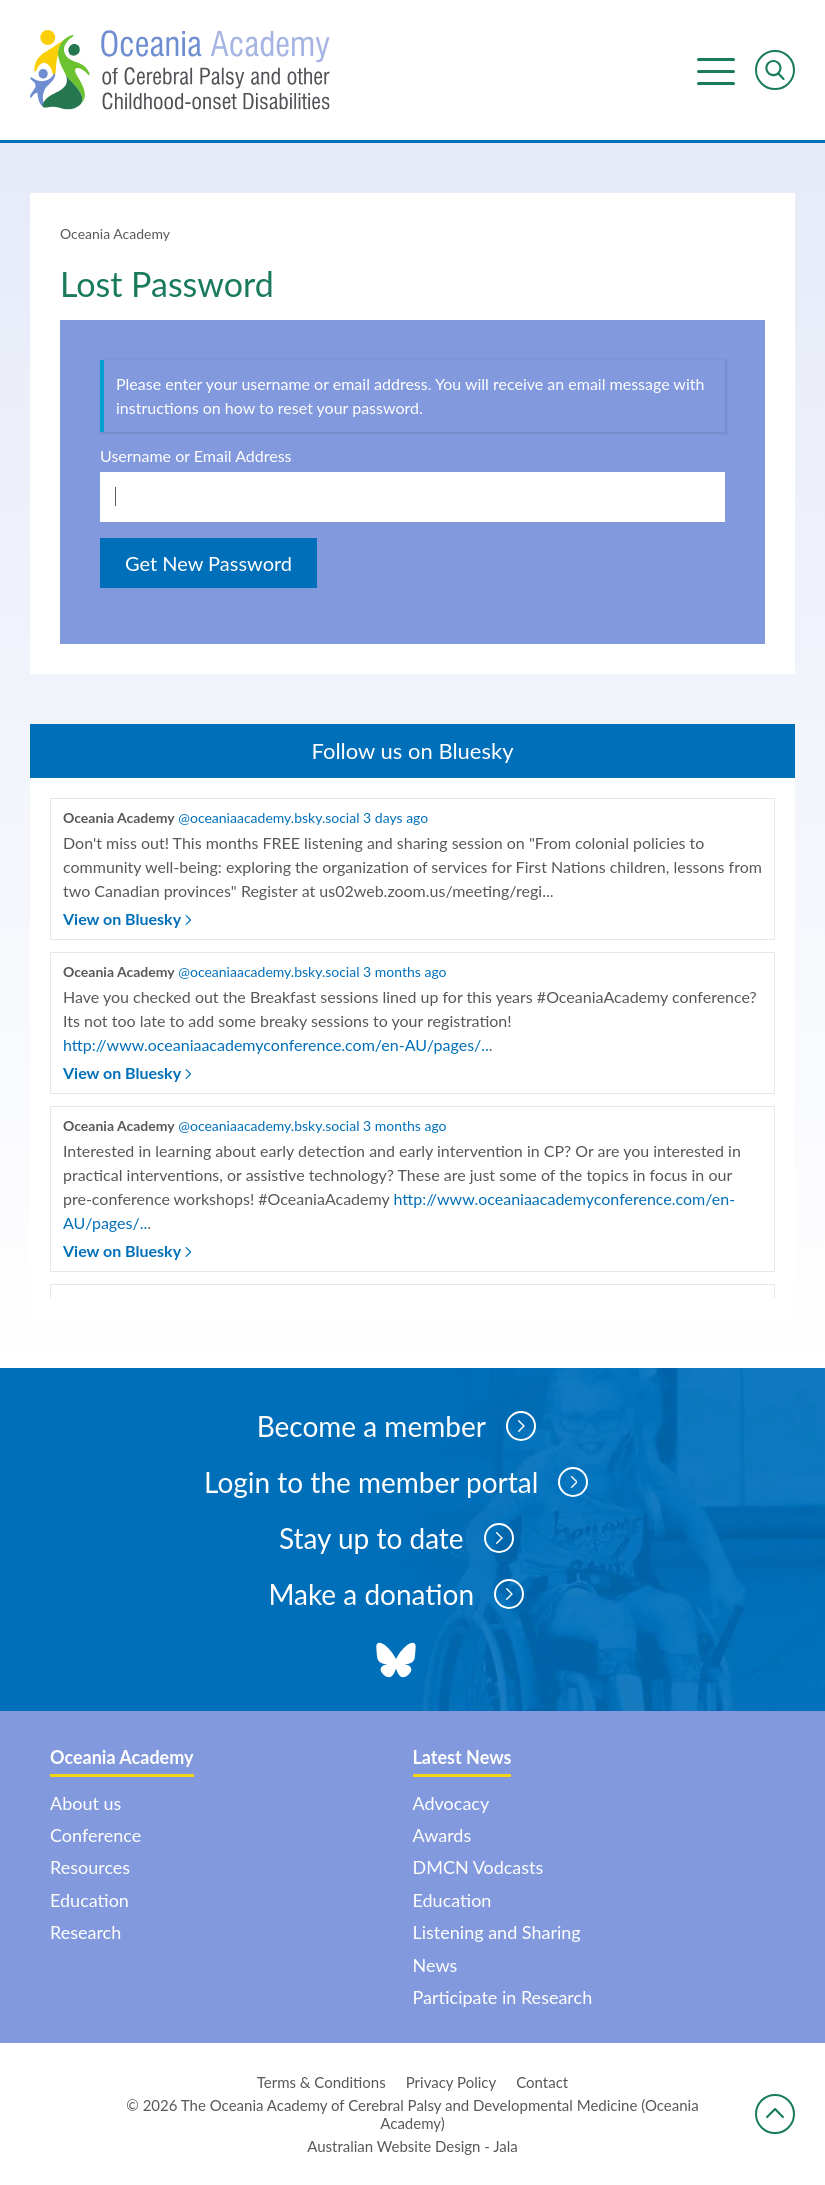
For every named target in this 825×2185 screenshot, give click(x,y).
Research (85, 1932)
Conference (95, 1835)
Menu (716, 69)
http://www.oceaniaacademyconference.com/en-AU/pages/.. (276, 1044)
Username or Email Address (196, 456)
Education (89, 1900)
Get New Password (208, 563)
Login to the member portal (396, 1482)
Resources (90, 1867)
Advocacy (451, 1803)
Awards (442, 1835)
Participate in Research (503, 1997)
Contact (542, 2082)
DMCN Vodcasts (478, 1867)
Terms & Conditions (321, 2082)
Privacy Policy (451, 2082)
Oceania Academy (115, 233)
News (435, 1965)
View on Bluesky (127, 918)
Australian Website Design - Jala (412, 2146)
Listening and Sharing (497, 1932)
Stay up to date (396, 1538)
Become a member (396, 1426)
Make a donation (396, 1594)
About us (85, 1803)
